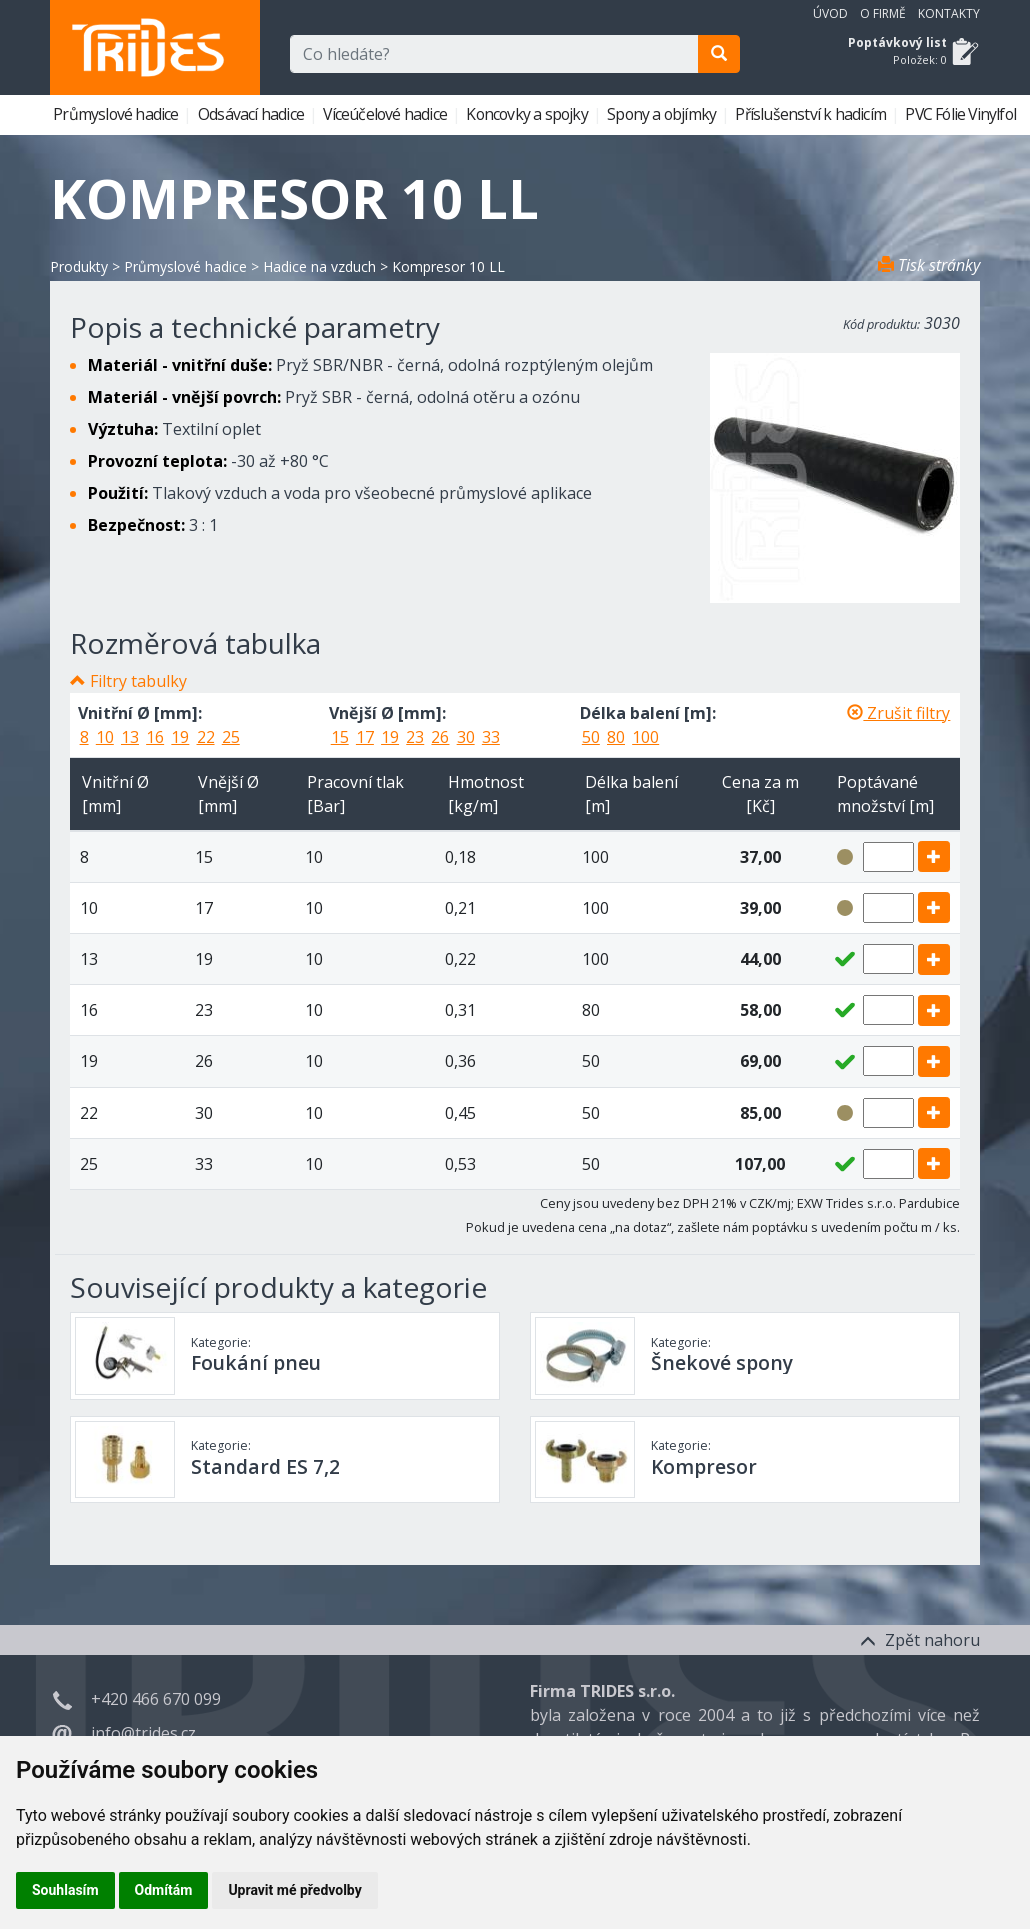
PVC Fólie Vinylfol (962, 114)
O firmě (883, 13)
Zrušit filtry (898, 713)
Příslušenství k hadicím (812, 114)
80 (616, 737)
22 (206, 737)
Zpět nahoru (920, 1640)
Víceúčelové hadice (386, 114)
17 (365, 737)
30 (466, 737)
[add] (934, 856)
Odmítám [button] (164, 1890)
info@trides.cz (143, 1733)
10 (105, 737)
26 (440, 737)
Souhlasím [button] (65, 1890)
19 (180, 737)
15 (340, 737)
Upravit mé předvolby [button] (294, 1890)
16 (155, 737)
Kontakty (949, 13)
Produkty (79, 266)
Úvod (830, 13)
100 (645, 737)
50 (591, 737)
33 (491, 737)
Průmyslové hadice (117, 114)
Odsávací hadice (252, 114)
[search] (719, 54)
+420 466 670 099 (156, 1699)
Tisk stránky (929, 265)
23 (415, 737)
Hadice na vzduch (319, 266)
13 (130, 737)
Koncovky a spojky (528, 114)
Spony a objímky (663, 114)
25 (231, 737)
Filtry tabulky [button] (138, 681)
